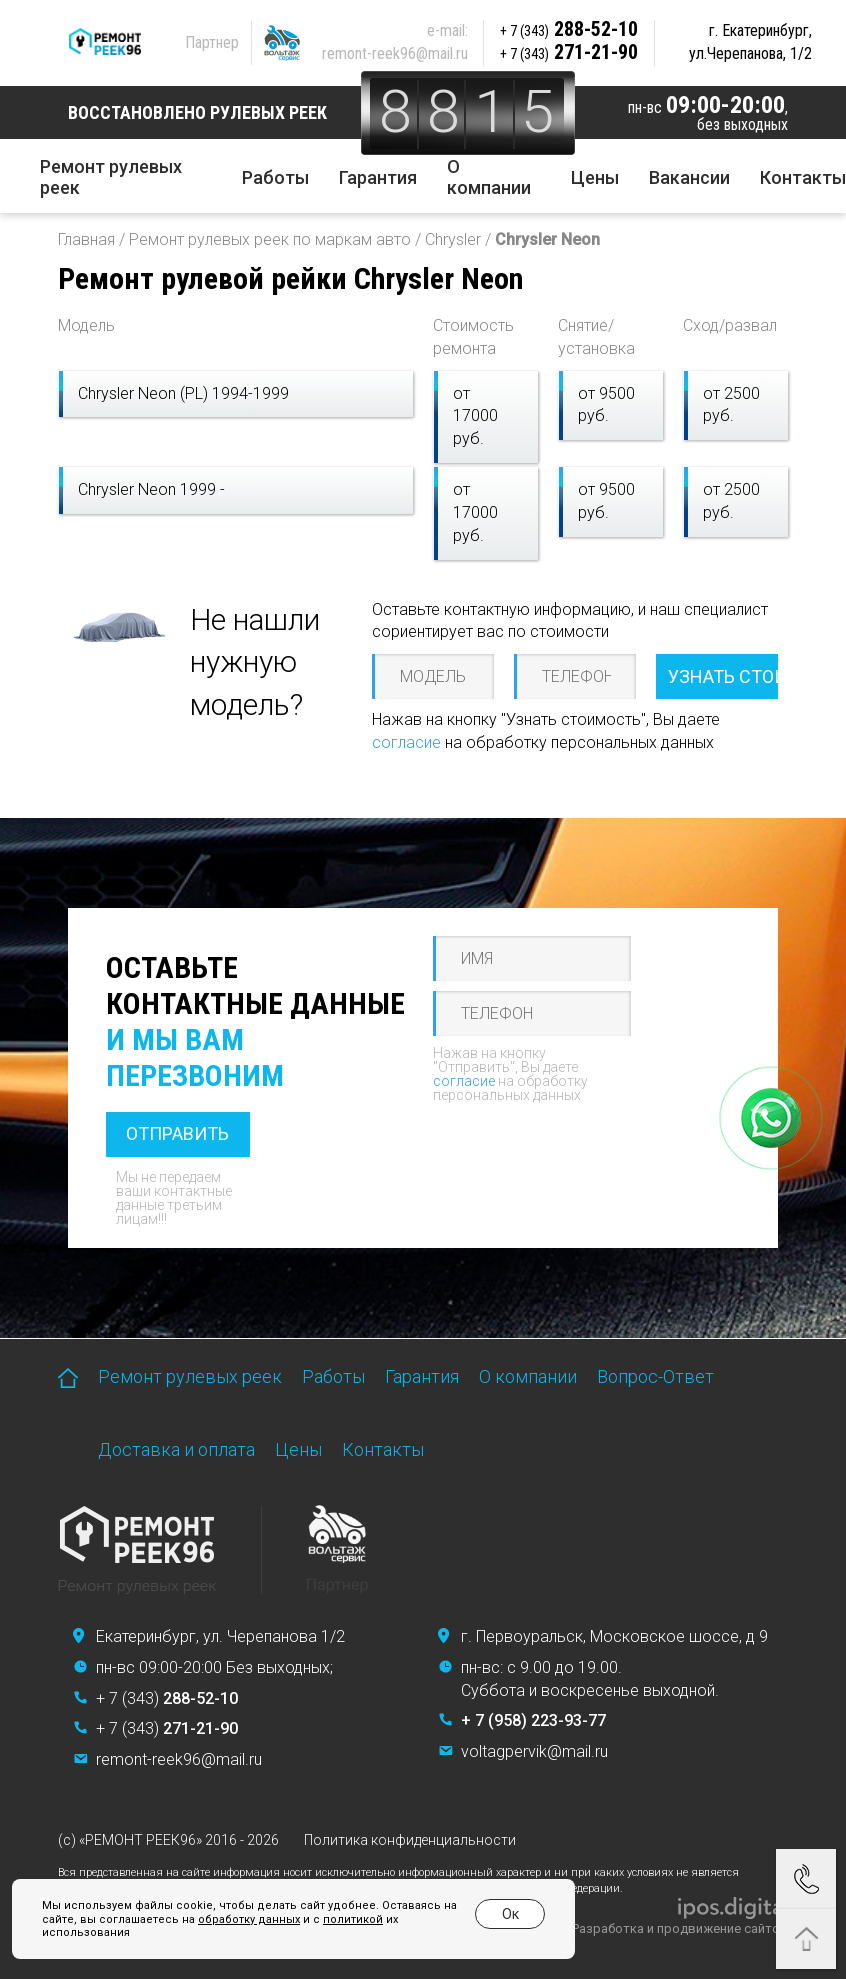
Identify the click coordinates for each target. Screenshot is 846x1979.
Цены (595, 177)
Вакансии (689, 177)
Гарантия (378, 177)
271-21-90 (569, 52)
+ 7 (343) (167, 1698)
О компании (489, 177)
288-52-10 (569, 29)
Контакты (803, 177)
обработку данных (249, 1919)
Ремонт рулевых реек (111, 177)
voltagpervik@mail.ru (534, 1751)
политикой (353, 1919)
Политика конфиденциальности (410, 1840)
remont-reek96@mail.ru (395, 53)
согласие (406, 742)
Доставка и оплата (176, 1449)
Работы (275, 177)
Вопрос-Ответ (655, 1376)
